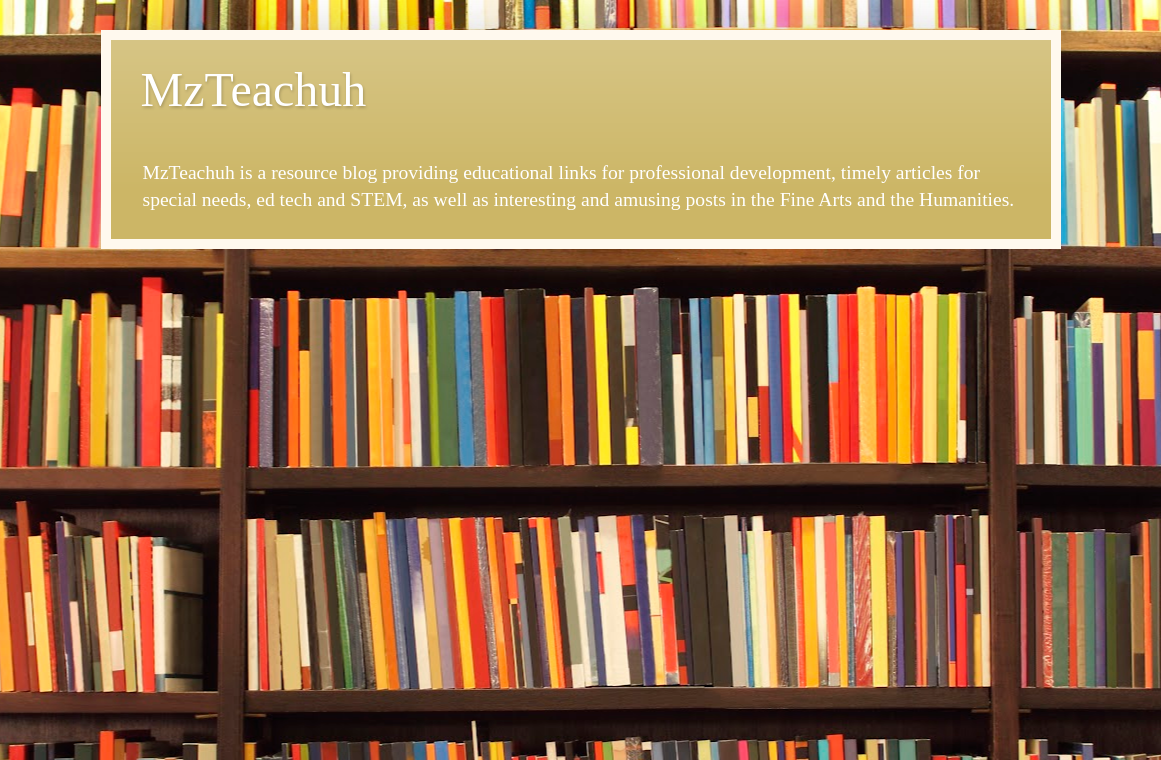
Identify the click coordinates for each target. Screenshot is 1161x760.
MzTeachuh (254, 89)
